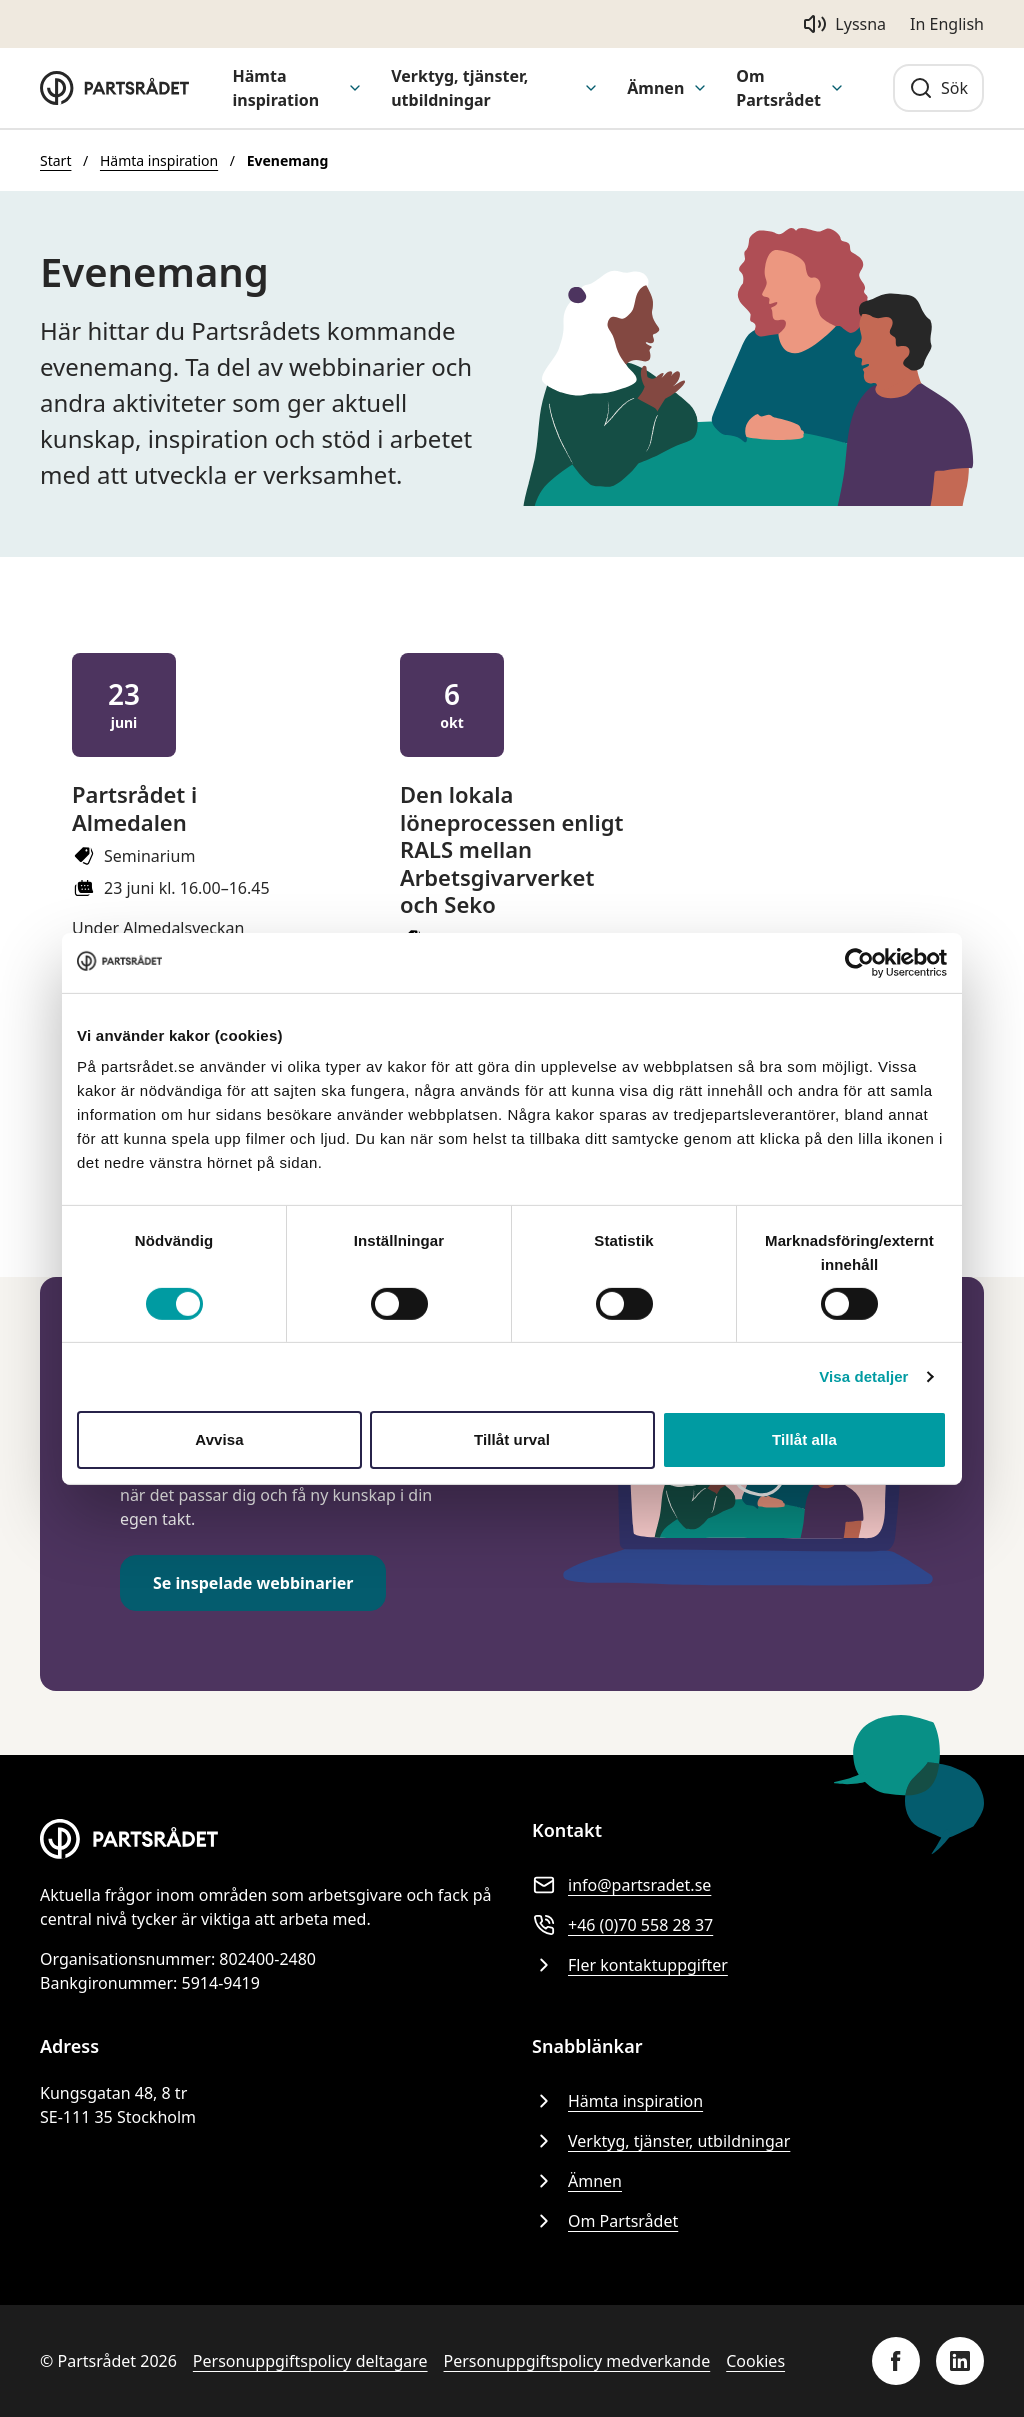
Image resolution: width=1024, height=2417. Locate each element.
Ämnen (655, 88)
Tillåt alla (804, 1439)
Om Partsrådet (778, 88)
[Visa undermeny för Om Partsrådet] (837, 88)
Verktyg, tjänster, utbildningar (459, 88)
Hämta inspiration (276, 88)
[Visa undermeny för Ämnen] (700, 88)
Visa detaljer (863, 1376)
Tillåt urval (512, 1439)
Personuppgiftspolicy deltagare (310, 2361)
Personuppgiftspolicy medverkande (577, 2361)
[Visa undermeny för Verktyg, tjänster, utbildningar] (591, 88)
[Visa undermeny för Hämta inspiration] (355, 88)
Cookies (755, 2361)
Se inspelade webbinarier (253, 1583)
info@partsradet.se (621, 1885)
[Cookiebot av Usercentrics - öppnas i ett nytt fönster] (859, 962)
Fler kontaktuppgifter (630, 1965)
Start (55, 160)
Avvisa (219, 1439)
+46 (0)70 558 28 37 (622, 1925)
